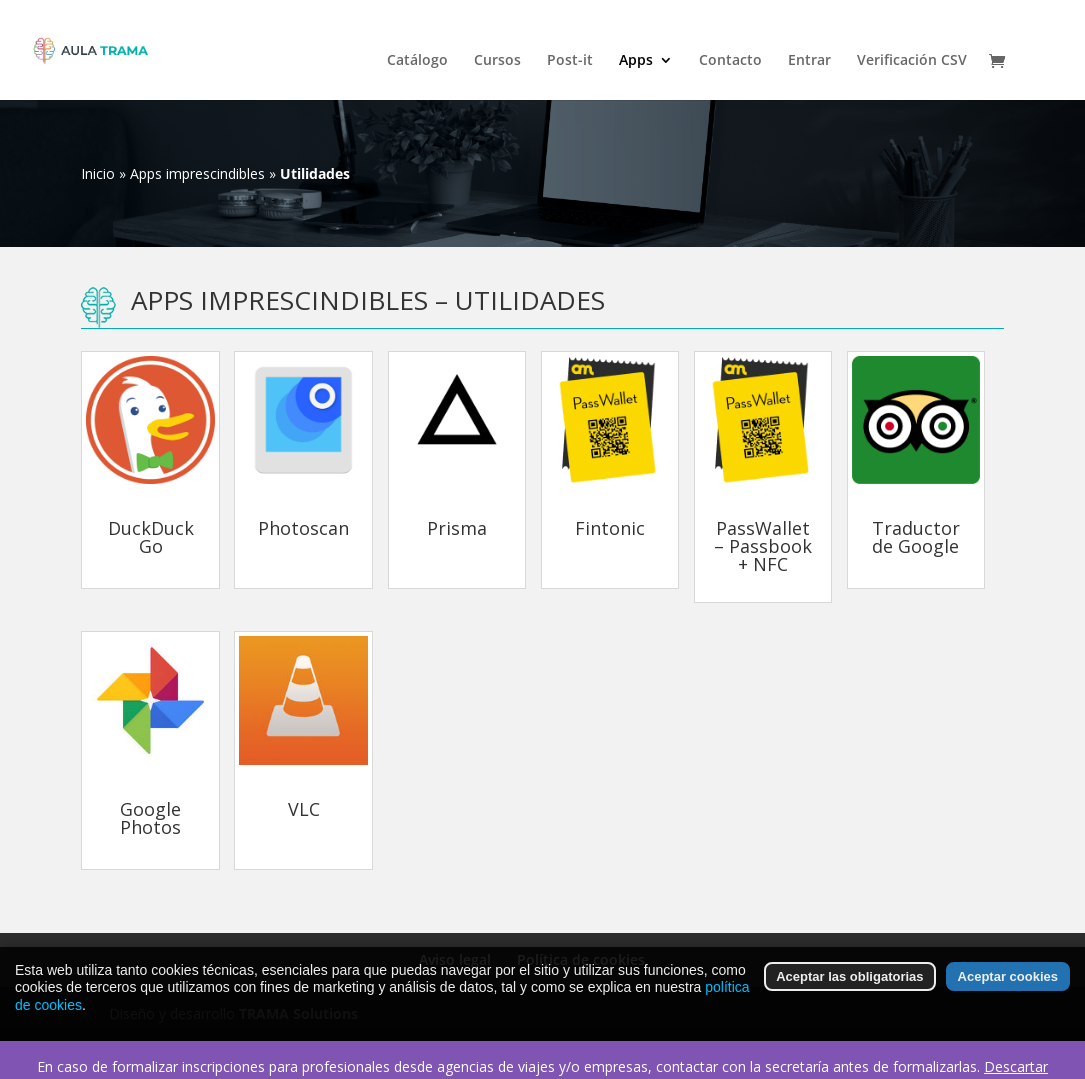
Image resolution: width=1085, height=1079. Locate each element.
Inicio (98, 173)
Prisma (457, 528)
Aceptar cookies (1008, 982)
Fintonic (610, 528)
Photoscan (303, 528)
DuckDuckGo (151, 537)
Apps (636, 61)
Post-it (570, 61)
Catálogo (417, 61)
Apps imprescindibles (197, 173)
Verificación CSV (912, 61)
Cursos (497, 61)
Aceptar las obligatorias (849, 982)
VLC (304, 809)
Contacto (730, 61)
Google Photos (150, 818)
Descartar (1016, 1066)
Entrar (809, 61)
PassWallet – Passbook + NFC (763, 546)
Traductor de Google (916, 537)
